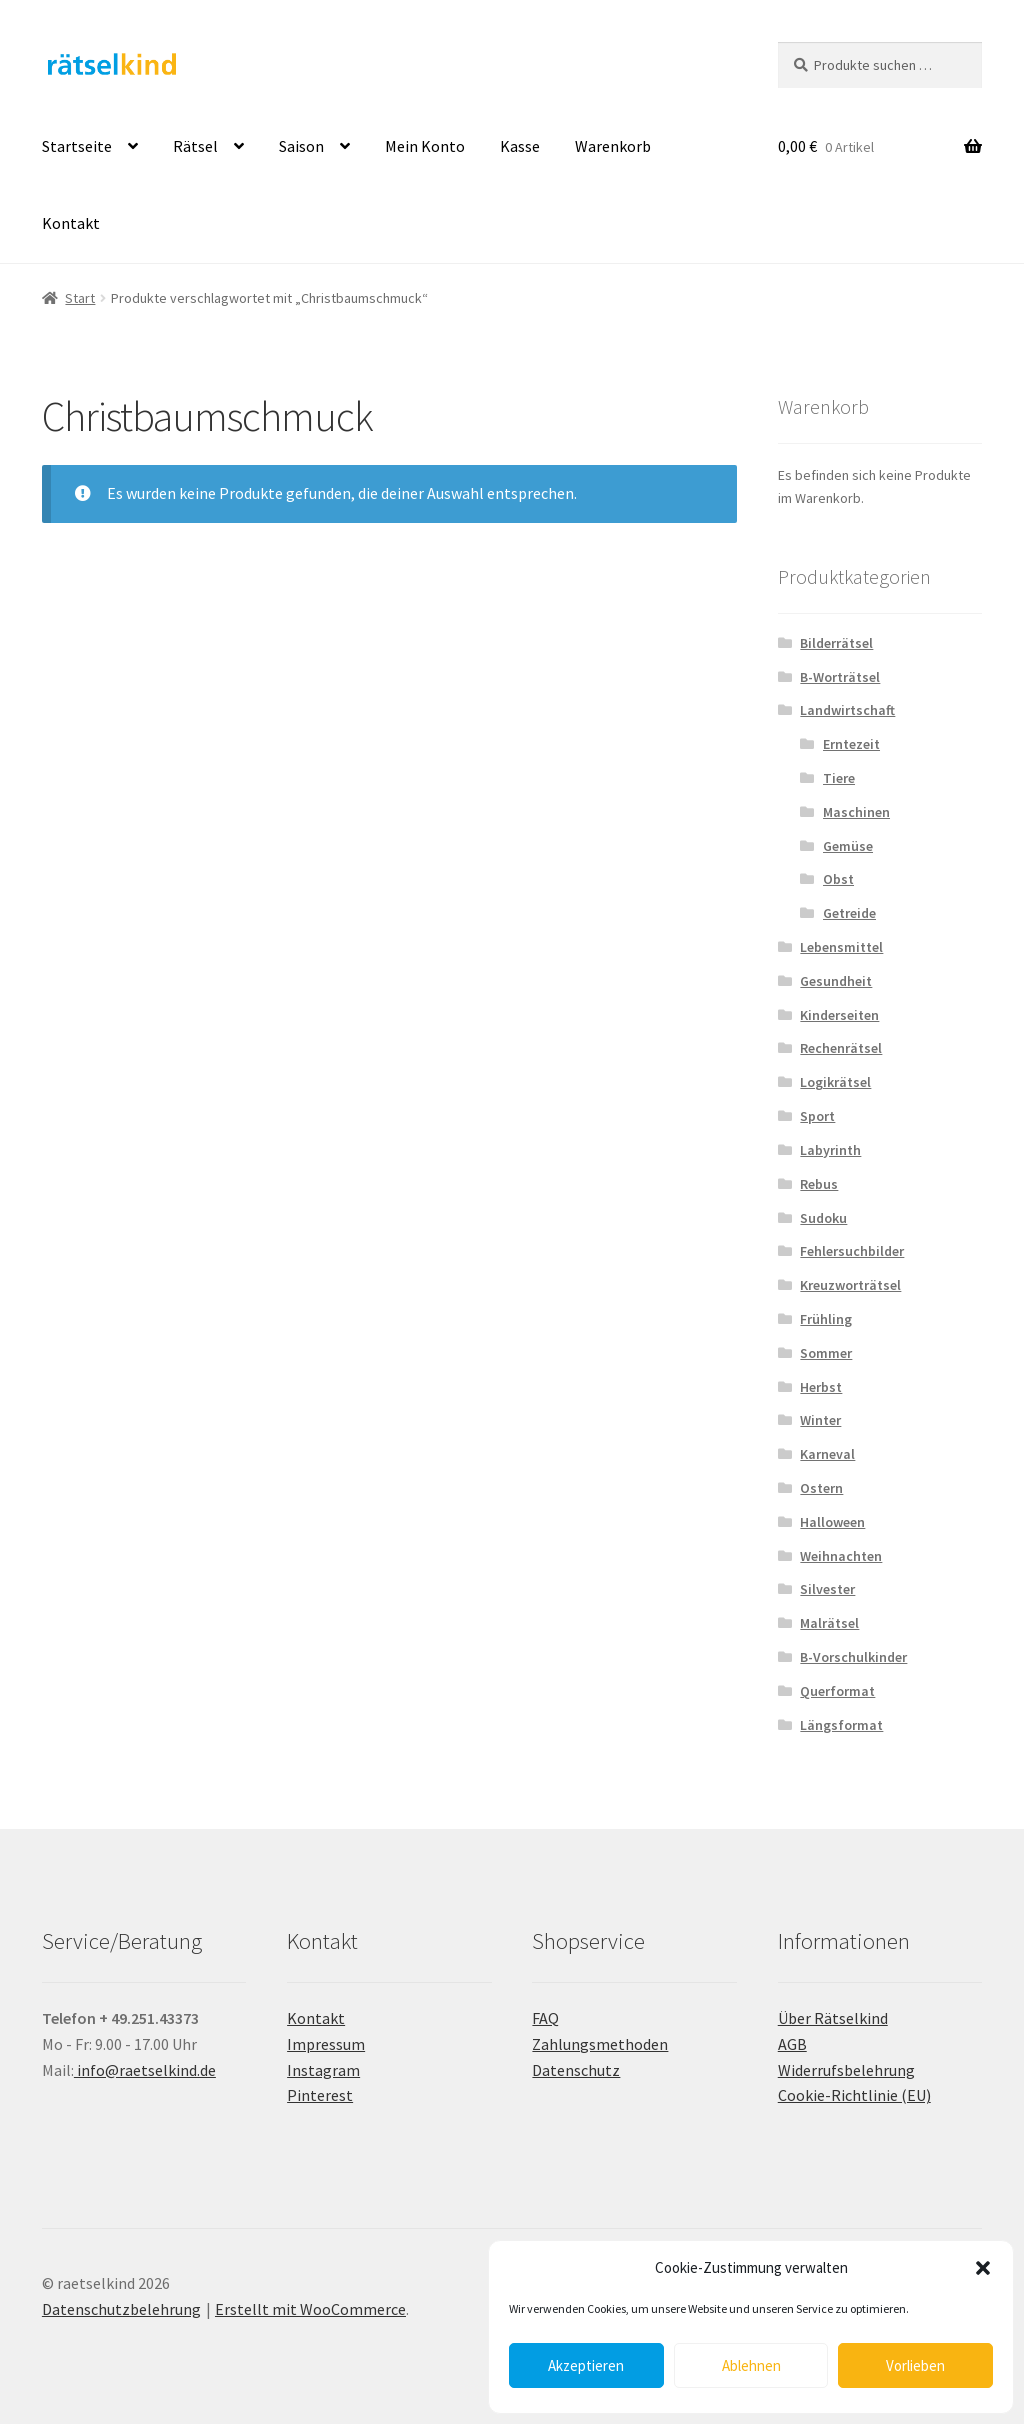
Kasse (520, 146)
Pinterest (320, 2095)
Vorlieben (915, 2365)
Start (80, 298)
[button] (983, 2268)
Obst (838, 879)
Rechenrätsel (841, 1048)
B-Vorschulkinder (853, 1657)
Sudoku (823, 1218)
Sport (817, 1116)
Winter (820, 1420)
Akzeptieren (586, 2365)
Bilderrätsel (836, 643)
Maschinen (856, 812)
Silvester (827, 1589)
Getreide (849, 913)
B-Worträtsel (840, 677)
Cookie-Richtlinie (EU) (854, 2095)
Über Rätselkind (833, 2018)
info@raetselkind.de (145, 2070)
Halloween (832, 1522)
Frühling (826, 1319)
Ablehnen (751, 2365)
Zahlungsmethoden (600, 2044)
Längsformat (841, 1725)
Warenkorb (613, 146)
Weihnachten (841, 1556)
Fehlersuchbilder (852, 1251)
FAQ (545, 2018)
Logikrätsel (835, 1082)
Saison (301, 146)
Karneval (827, 1454)
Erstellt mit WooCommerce (310, 2309)
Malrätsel (829, 1623)
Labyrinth (830, 1150)
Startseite (77, 146)
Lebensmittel (841, 947)
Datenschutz (576, 2070)
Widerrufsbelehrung (846, 2070)
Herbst (821, 1387)
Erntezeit (851, 744)
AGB (792, 2044)
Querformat (837, 1691)
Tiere (839, 778)
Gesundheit (836, 981)
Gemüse (848, 846)
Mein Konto (425, 146)
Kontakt (71, 223)
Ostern (821, 1488)
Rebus (819, 1184)
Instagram (323, 2070)
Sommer (826, 1353)
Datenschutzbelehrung (121, 2309)
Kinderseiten (839, 1015)
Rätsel (195, 146)
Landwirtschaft (847, 710)
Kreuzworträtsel (850, 1285)
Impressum (326, 2044)
